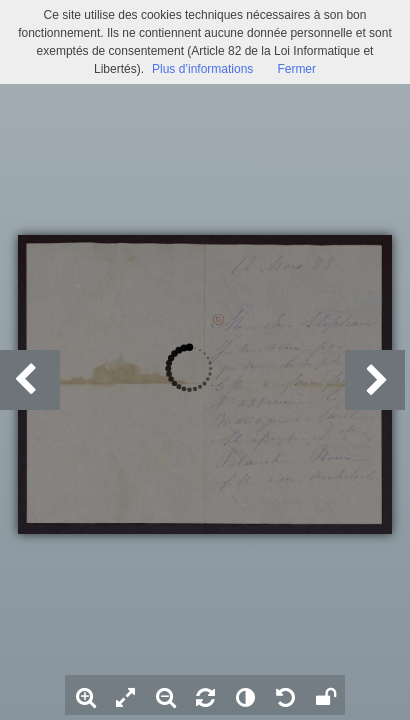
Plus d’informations (202, 69)
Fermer (296, 69)
